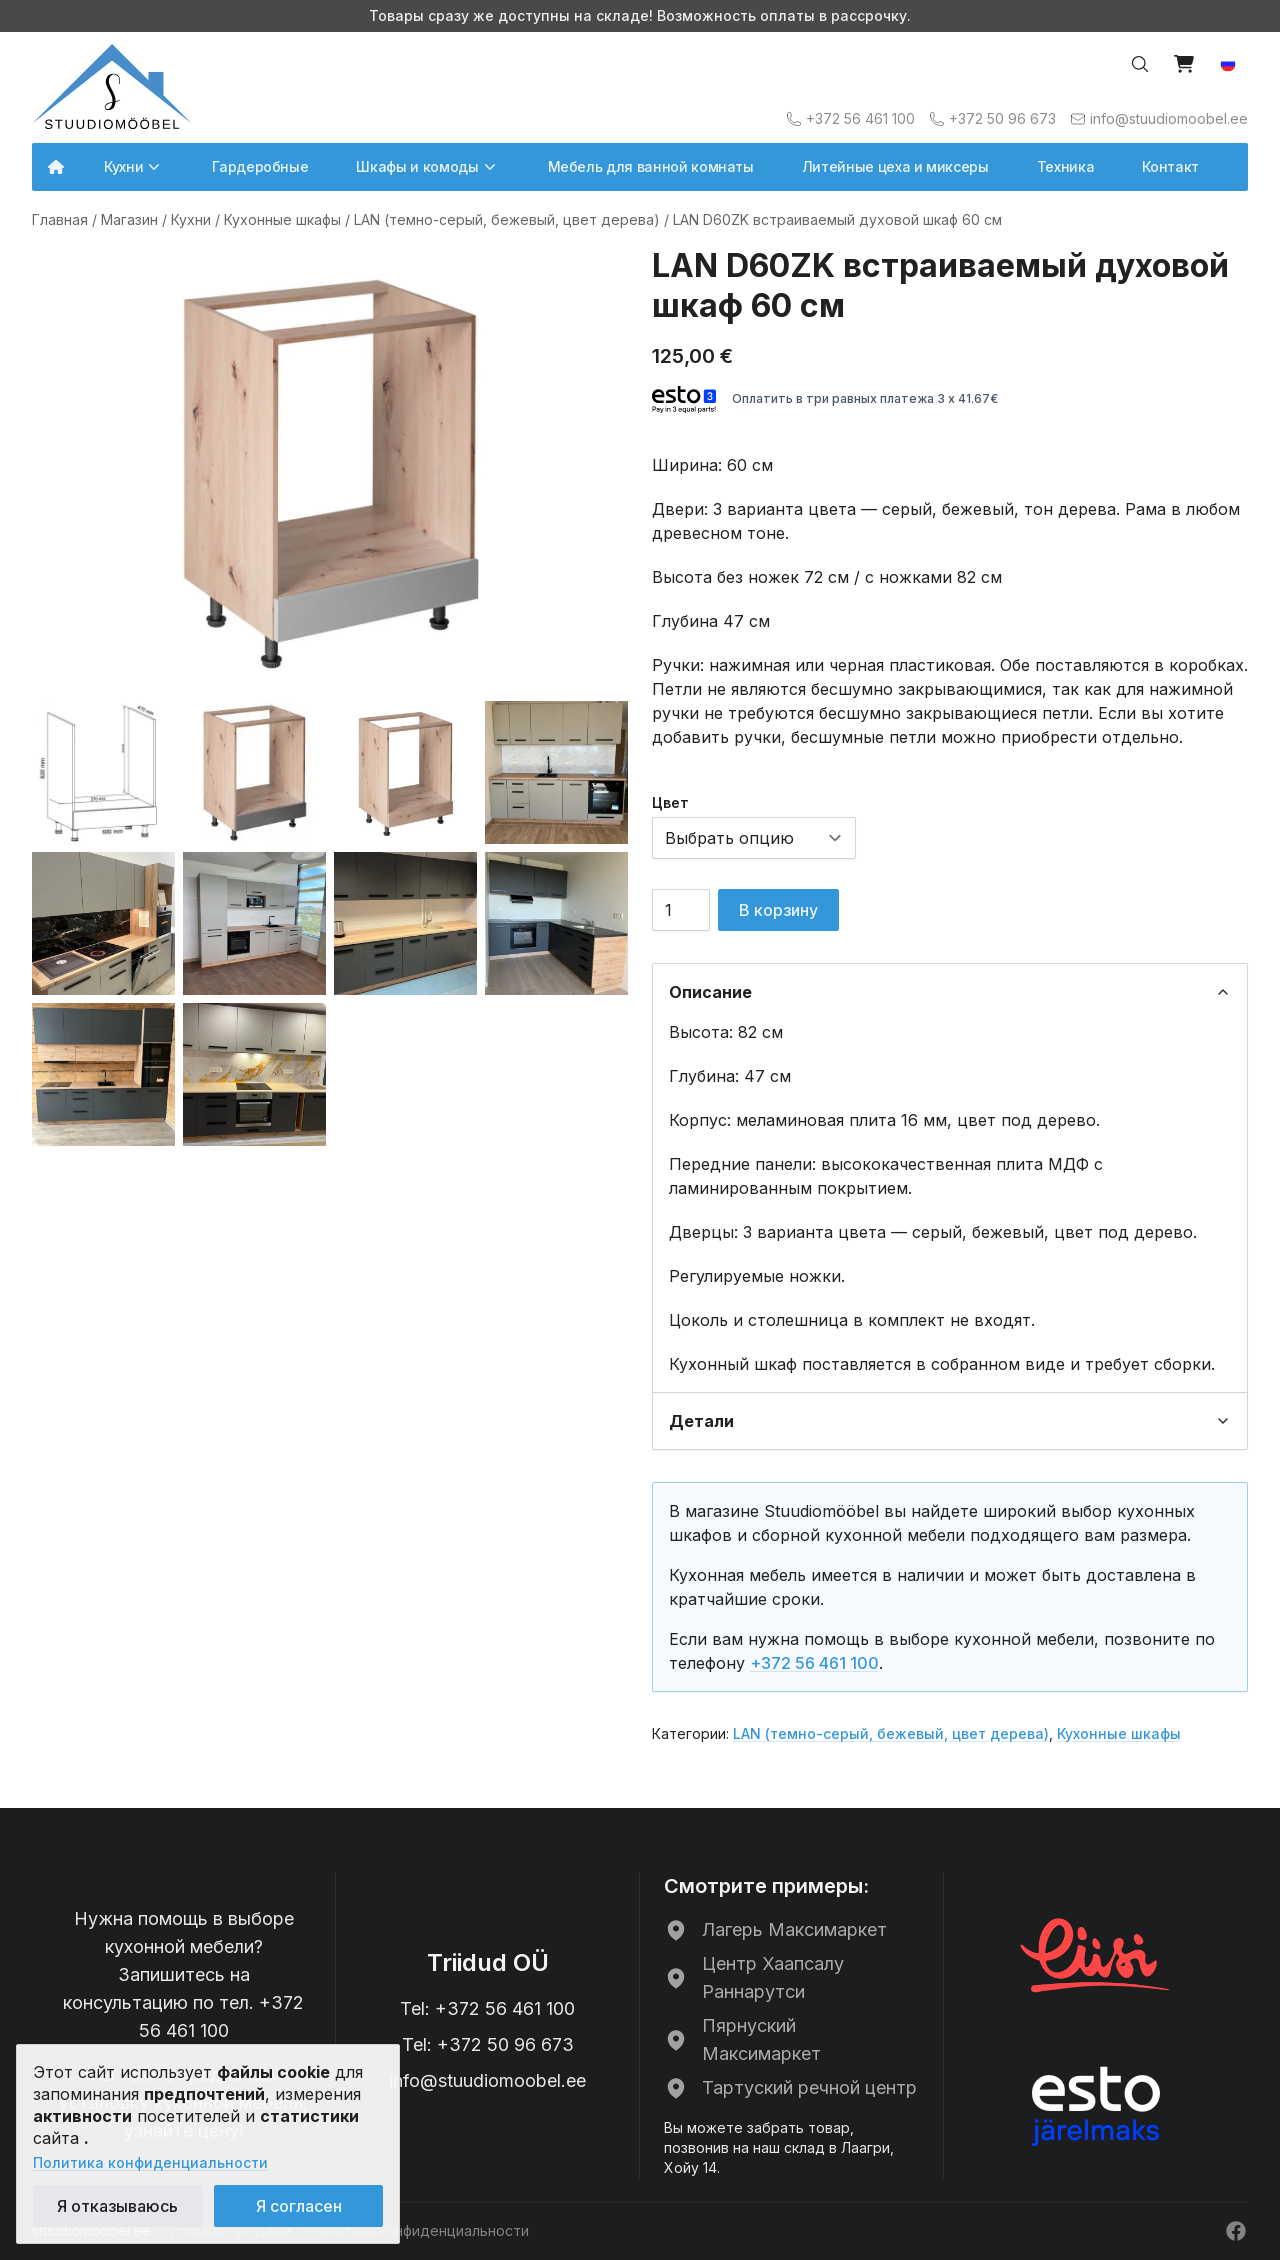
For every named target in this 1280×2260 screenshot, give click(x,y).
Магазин (129, 219)
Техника (1066, 166)
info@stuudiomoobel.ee (487, 2080)
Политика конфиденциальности (150, 2162)
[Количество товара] (681, 910)
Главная (60, 219)
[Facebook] (1236, 2231)
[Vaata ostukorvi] (1184, 64)
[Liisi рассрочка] (1096, 1953)
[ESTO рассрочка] (1096, 2106)
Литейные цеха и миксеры (895, 166)
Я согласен (299, 2206)
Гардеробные (260, 166)
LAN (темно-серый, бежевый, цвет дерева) (507, 219)
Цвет (670, 802)
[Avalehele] (112, 86)
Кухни (191, 219)
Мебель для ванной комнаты (651, 166)
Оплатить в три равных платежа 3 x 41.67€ (825, 399)
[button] (1228, 64)
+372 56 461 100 (814, 1663)
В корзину (778, 910)
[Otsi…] (1140, 64)
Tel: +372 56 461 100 (487, 2008)
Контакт (1170, 166)
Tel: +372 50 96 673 (488, 2044)
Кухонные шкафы (282, 219)
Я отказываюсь (117, 2206)
